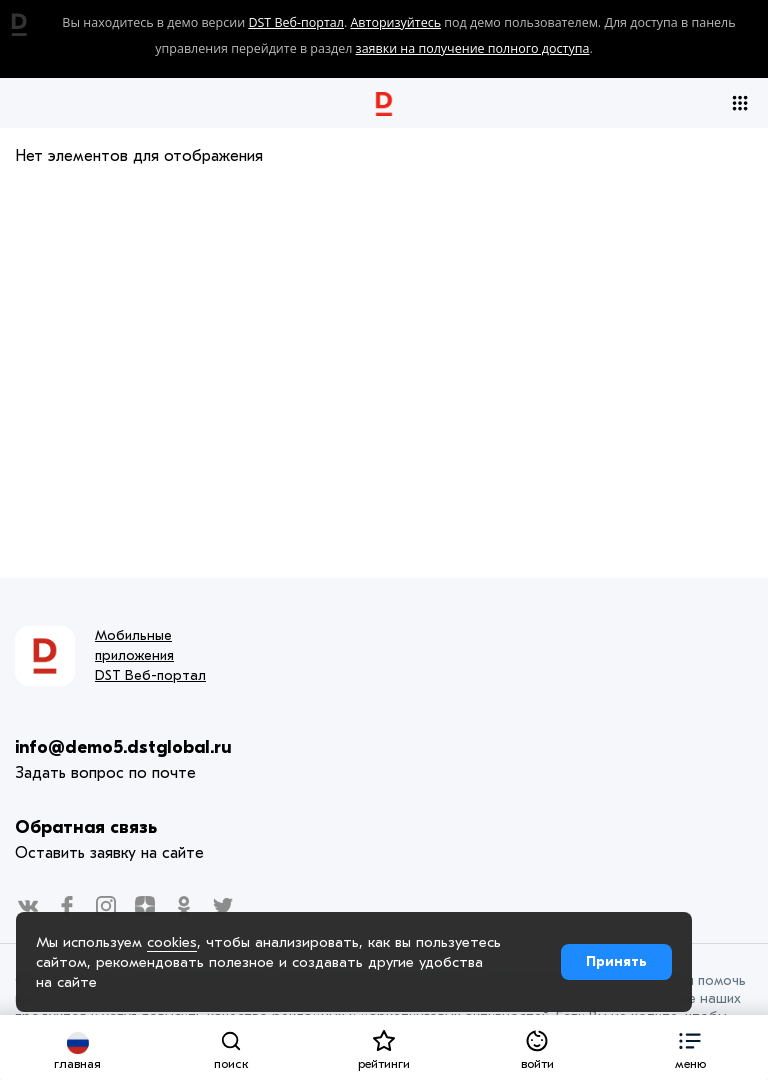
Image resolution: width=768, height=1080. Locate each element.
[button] (690, 1047)
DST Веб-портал (296, 22)
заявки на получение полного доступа (473, 48)
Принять (616, 961)
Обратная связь (86, 827)
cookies (172, 942)
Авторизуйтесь (395, 22)
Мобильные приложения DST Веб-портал (150, 655)
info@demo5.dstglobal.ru (123, 747)
